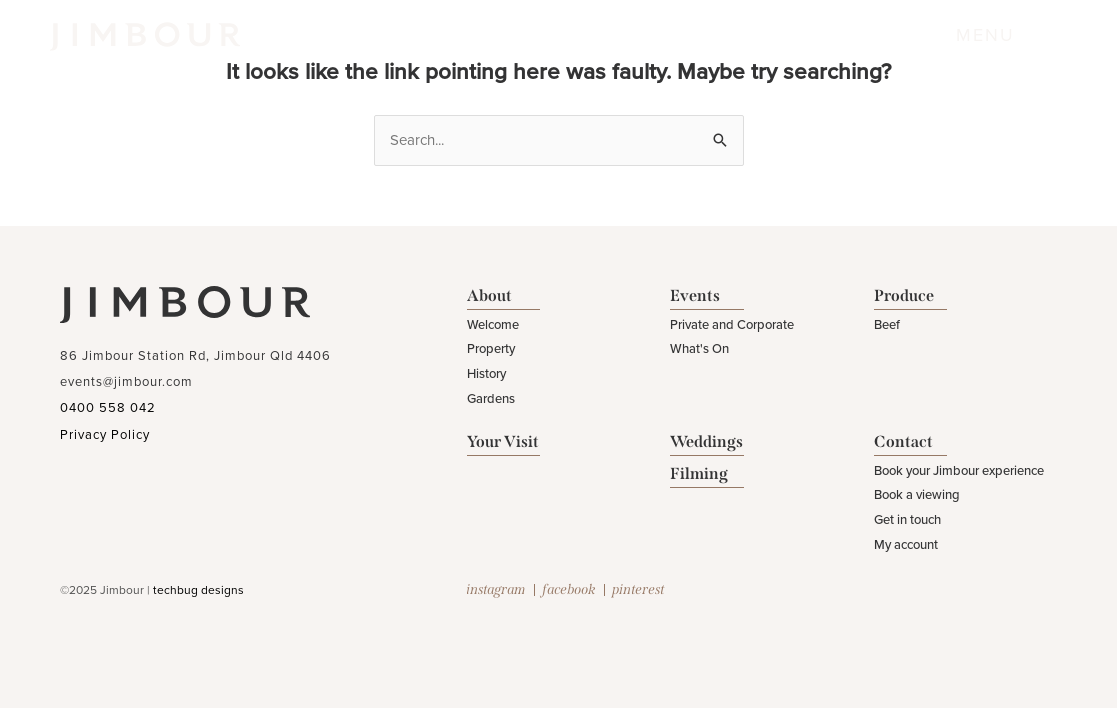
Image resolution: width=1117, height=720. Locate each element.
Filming (699, 473)
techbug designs (198, 590)
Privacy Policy (105, 435)
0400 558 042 (108, 408)
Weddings (706, 441)
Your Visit (503, 441)
